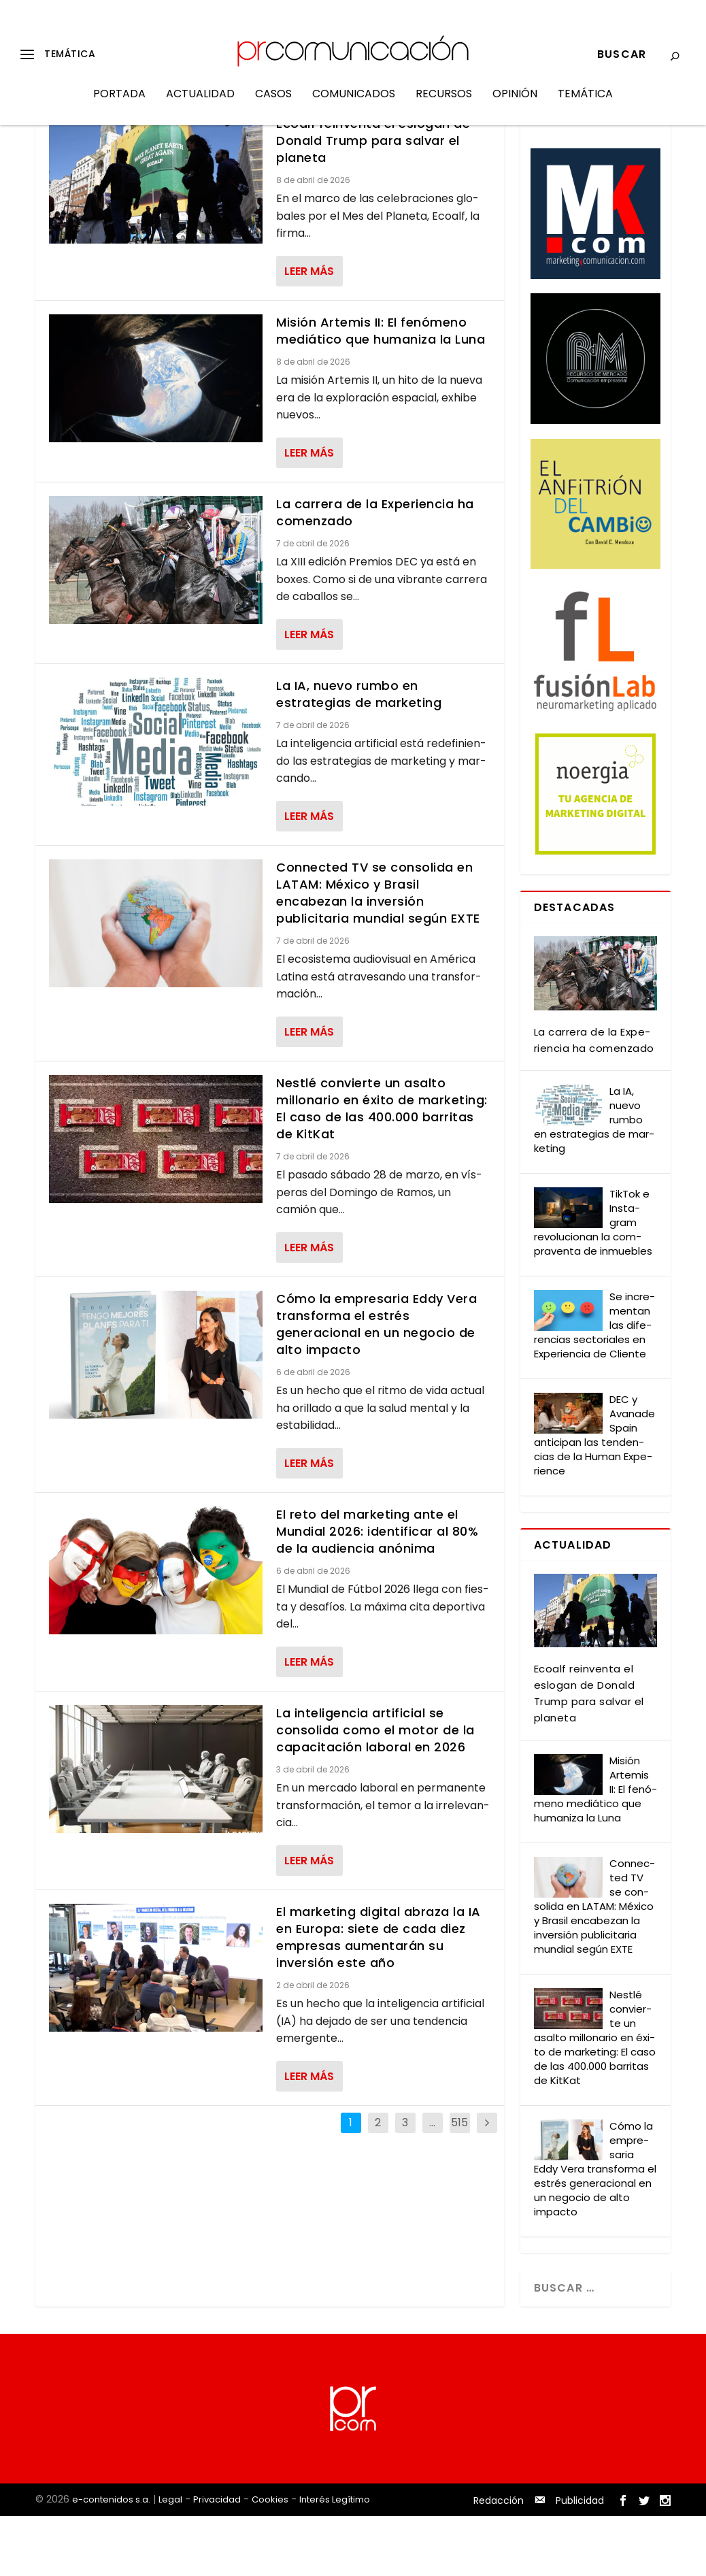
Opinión (514, 104)
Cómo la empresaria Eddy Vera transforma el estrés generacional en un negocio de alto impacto (376, 1384)
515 (459, 2182)
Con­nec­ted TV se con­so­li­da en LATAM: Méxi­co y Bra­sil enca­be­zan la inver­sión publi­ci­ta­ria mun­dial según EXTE (594, 1966)
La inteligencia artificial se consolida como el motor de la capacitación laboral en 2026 (375, 1789)
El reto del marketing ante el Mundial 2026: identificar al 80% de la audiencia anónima (377, 1591)
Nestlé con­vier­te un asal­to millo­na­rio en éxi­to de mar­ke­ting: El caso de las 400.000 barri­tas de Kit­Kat (595, 2097)
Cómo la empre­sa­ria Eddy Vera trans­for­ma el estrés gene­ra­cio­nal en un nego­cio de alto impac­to (595, 2229)
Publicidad (580, 2560)
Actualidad (200, 104)
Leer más (309, 331)
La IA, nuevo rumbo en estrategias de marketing (358, 754)
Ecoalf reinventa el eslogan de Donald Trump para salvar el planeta (373, 200)
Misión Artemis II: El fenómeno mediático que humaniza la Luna (380, 391)
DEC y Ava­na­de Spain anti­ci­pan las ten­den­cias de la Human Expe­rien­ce (594, 1494)
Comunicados (353, 104)
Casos (273, 104)
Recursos (444, 104)
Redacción (498, 2560)
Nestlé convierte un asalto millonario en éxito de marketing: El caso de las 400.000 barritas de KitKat (382, 1168)
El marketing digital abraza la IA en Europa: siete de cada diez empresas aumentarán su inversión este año (378, 1997)
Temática (585, 104)
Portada (119, 104)
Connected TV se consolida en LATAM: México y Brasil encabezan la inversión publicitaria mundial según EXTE (378, 953)
